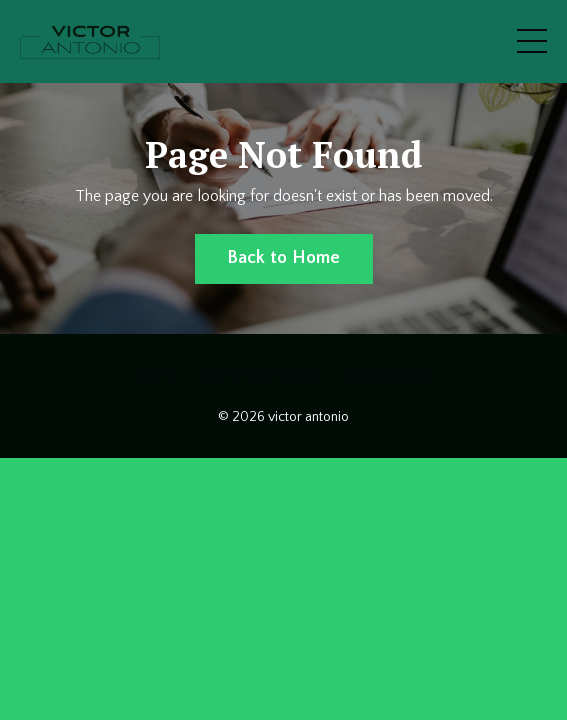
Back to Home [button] (284, 258)
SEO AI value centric (260, 375)
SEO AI (156, 375)
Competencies (388, 375)
